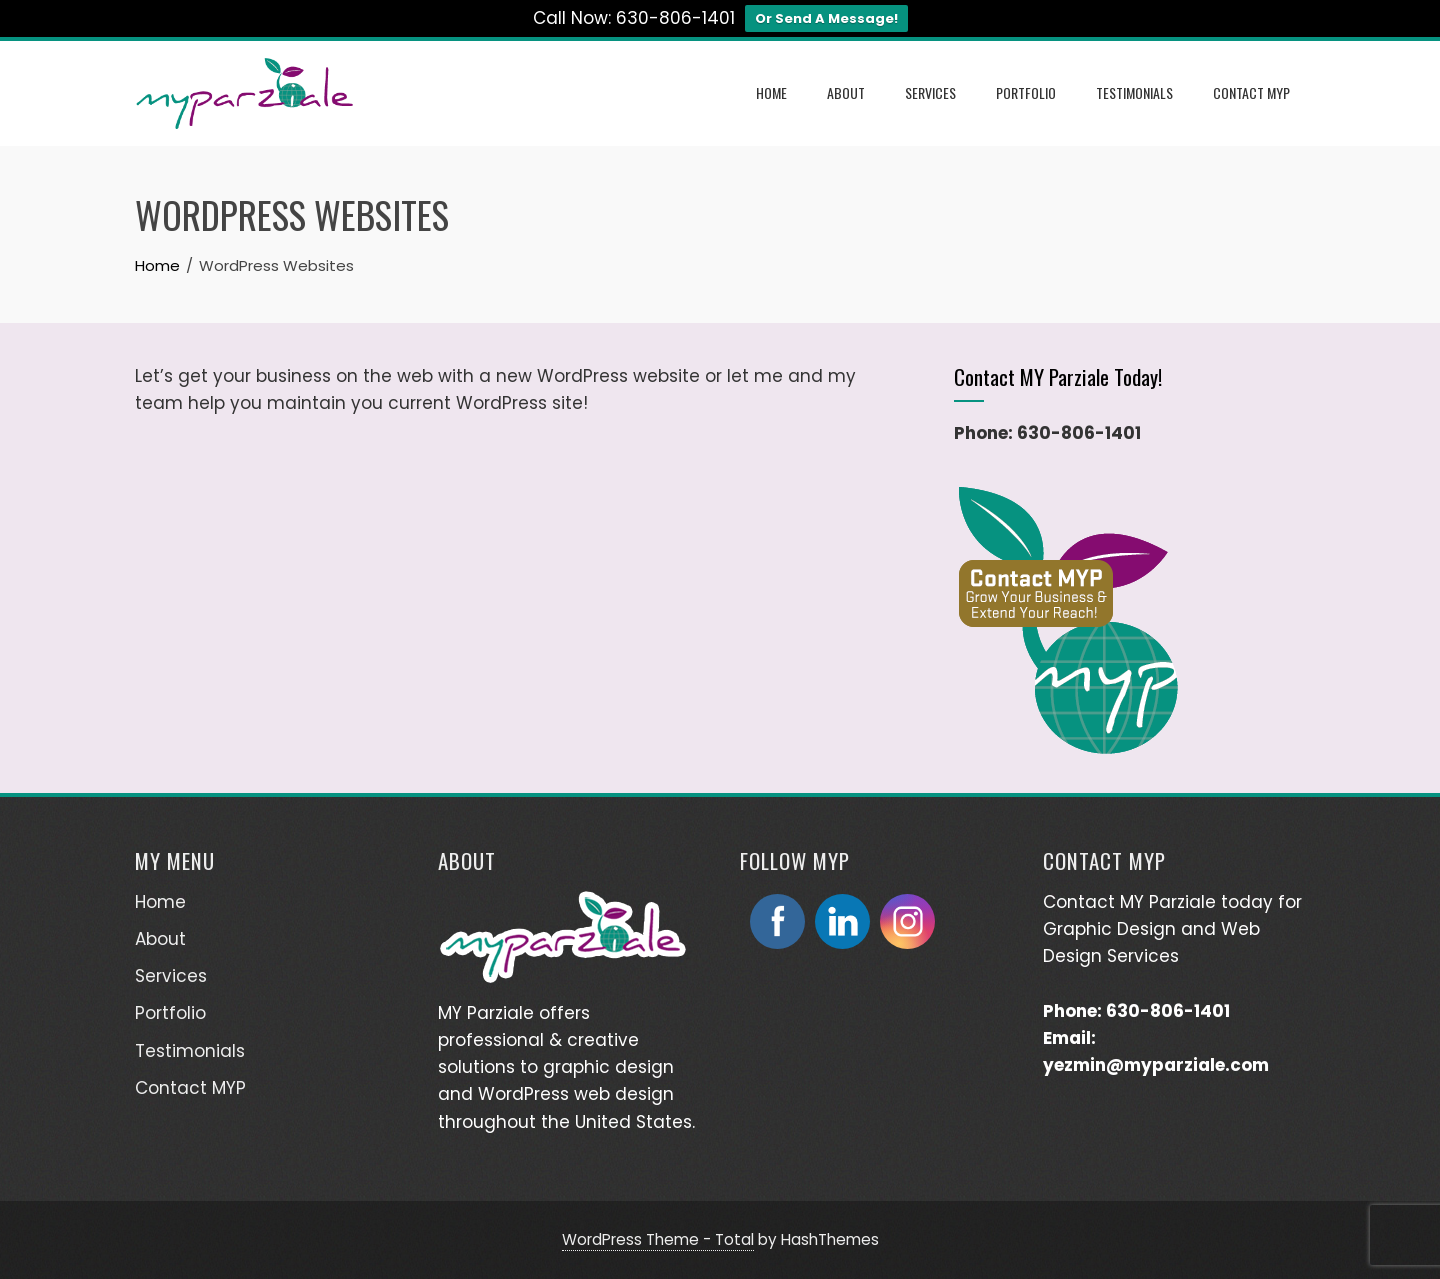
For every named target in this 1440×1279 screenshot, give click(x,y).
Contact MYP (1251, 92)
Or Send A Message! (826, 18)
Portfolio (1026, 92)
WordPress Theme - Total (658, 1239)
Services (930, 92)
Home (771, 92)
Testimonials (1134, 92)
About (846, 92)
